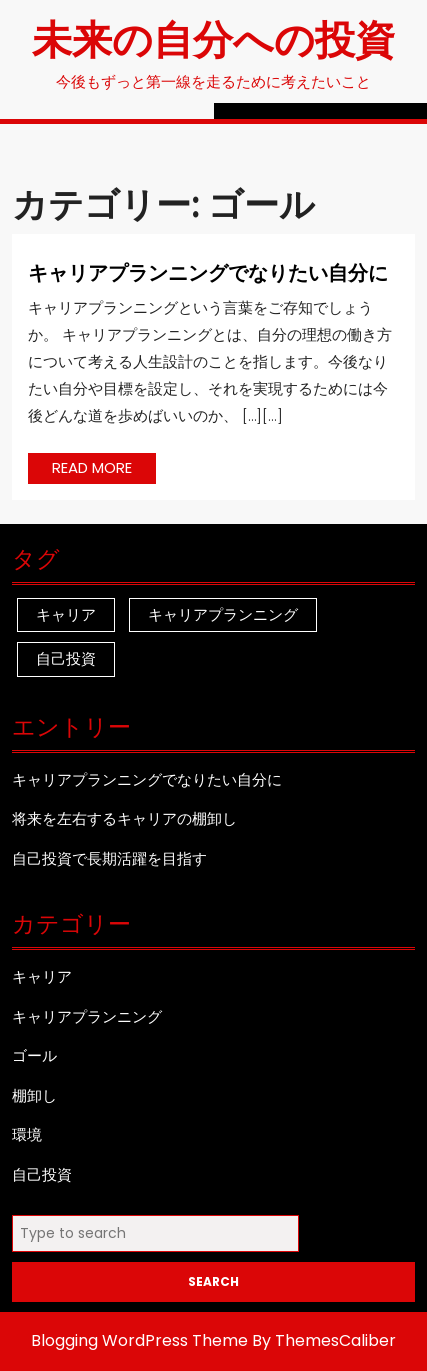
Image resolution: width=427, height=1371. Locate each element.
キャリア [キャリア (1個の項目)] (66, 614)
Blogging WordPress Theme (139, 1340)
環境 (27, 1134)
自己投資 (42, 1174)
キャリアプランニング (87, 1016)
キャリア (42, 976)
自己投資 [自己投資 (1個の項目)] (66, 658)
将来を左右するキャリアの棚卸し (124, 818)
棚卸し (34, 1095)
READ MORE (104, 470)
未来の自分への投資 (213, 37)
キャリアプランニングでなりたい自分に (208, 271)
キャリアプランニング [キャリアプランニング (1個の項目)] (223, 614)
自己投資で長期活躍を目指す (109, 858)
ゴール (34, 1055)
